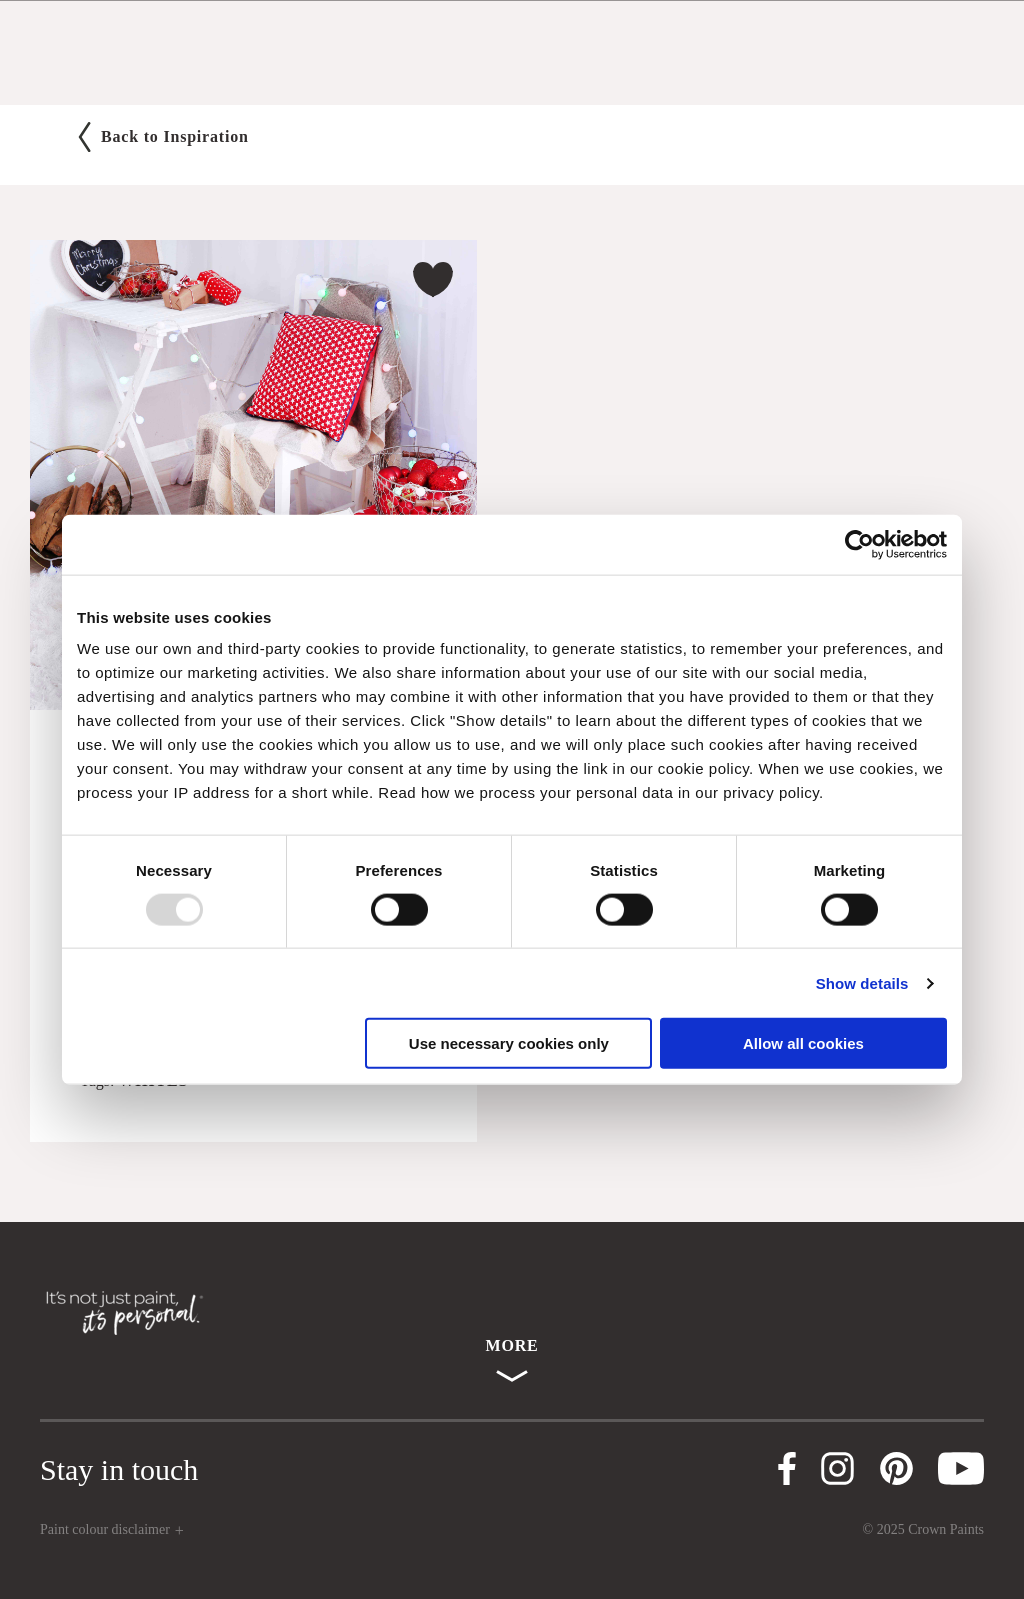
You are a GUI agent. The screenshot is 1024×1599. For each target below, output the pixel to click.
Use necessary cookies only (509, 1043)
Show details (862, 982)
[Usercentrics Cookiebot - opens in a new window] (859, 544)
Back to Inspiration (163, 137)
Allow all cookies (803, 1043)
